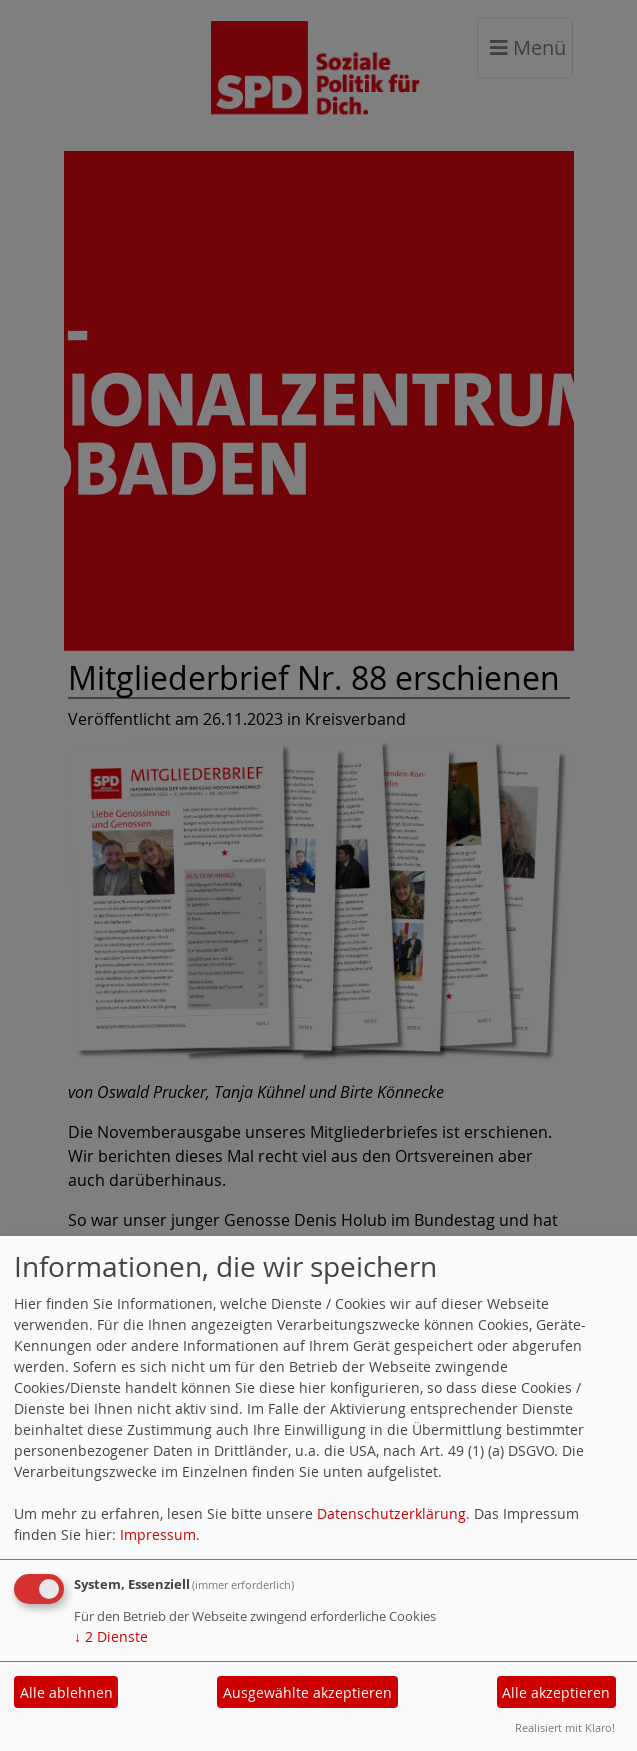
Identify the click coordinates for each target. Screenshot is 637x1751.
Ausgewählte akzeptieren (307, 1692)
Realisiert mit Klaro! (565, 1727)
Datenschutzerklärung (391, 1513)
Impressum (158, 1534)
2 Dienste (111, 1636)
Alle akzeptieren (556, 1692)
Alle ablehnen (66, 1692)
